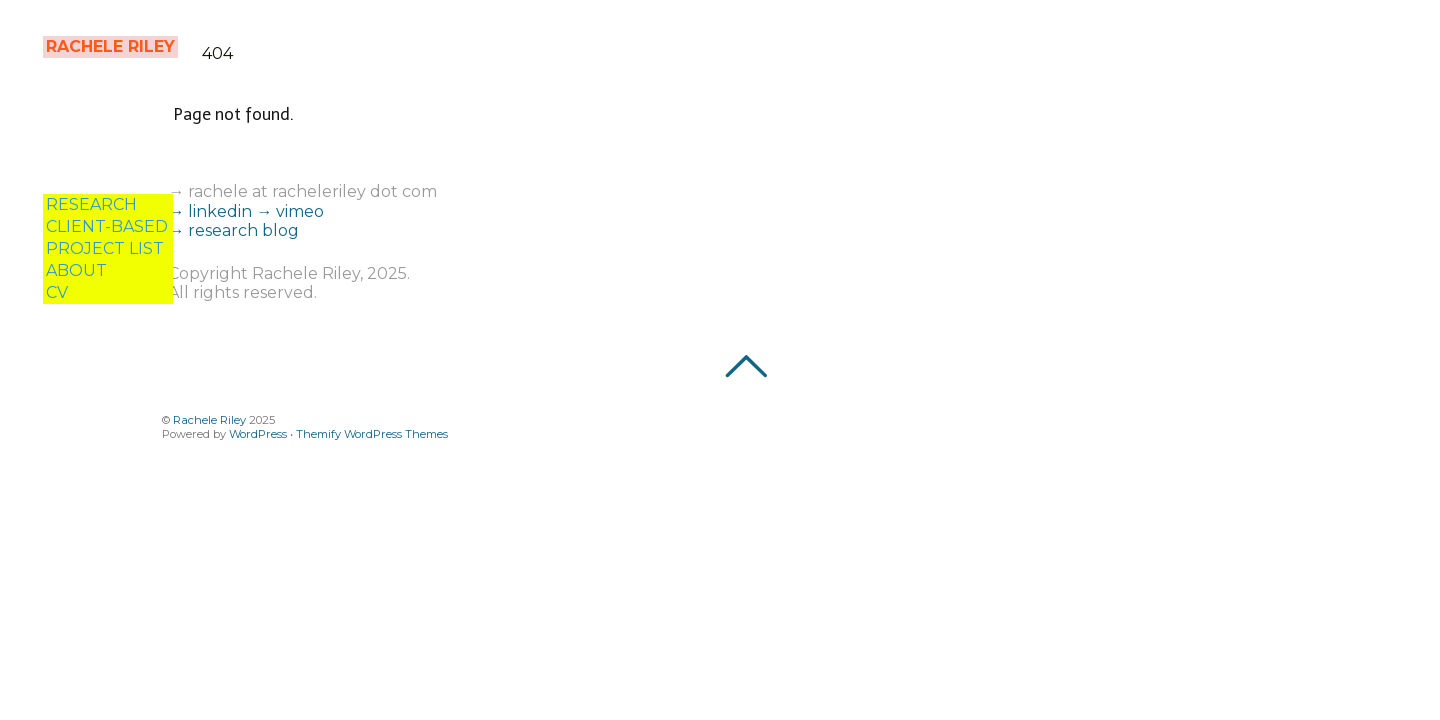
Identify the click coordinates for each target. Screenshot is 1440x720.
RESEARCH (91, 204)
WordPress (258, 434)
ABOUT (76, 270)
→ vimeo (290, 211)
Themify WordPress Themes (372, 434)
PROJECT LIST (105, 248)
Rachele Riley (209, 420)
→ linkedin (212, 211)
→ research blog (233, 230)
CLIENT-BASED (107, 226)
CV (57, 292)
